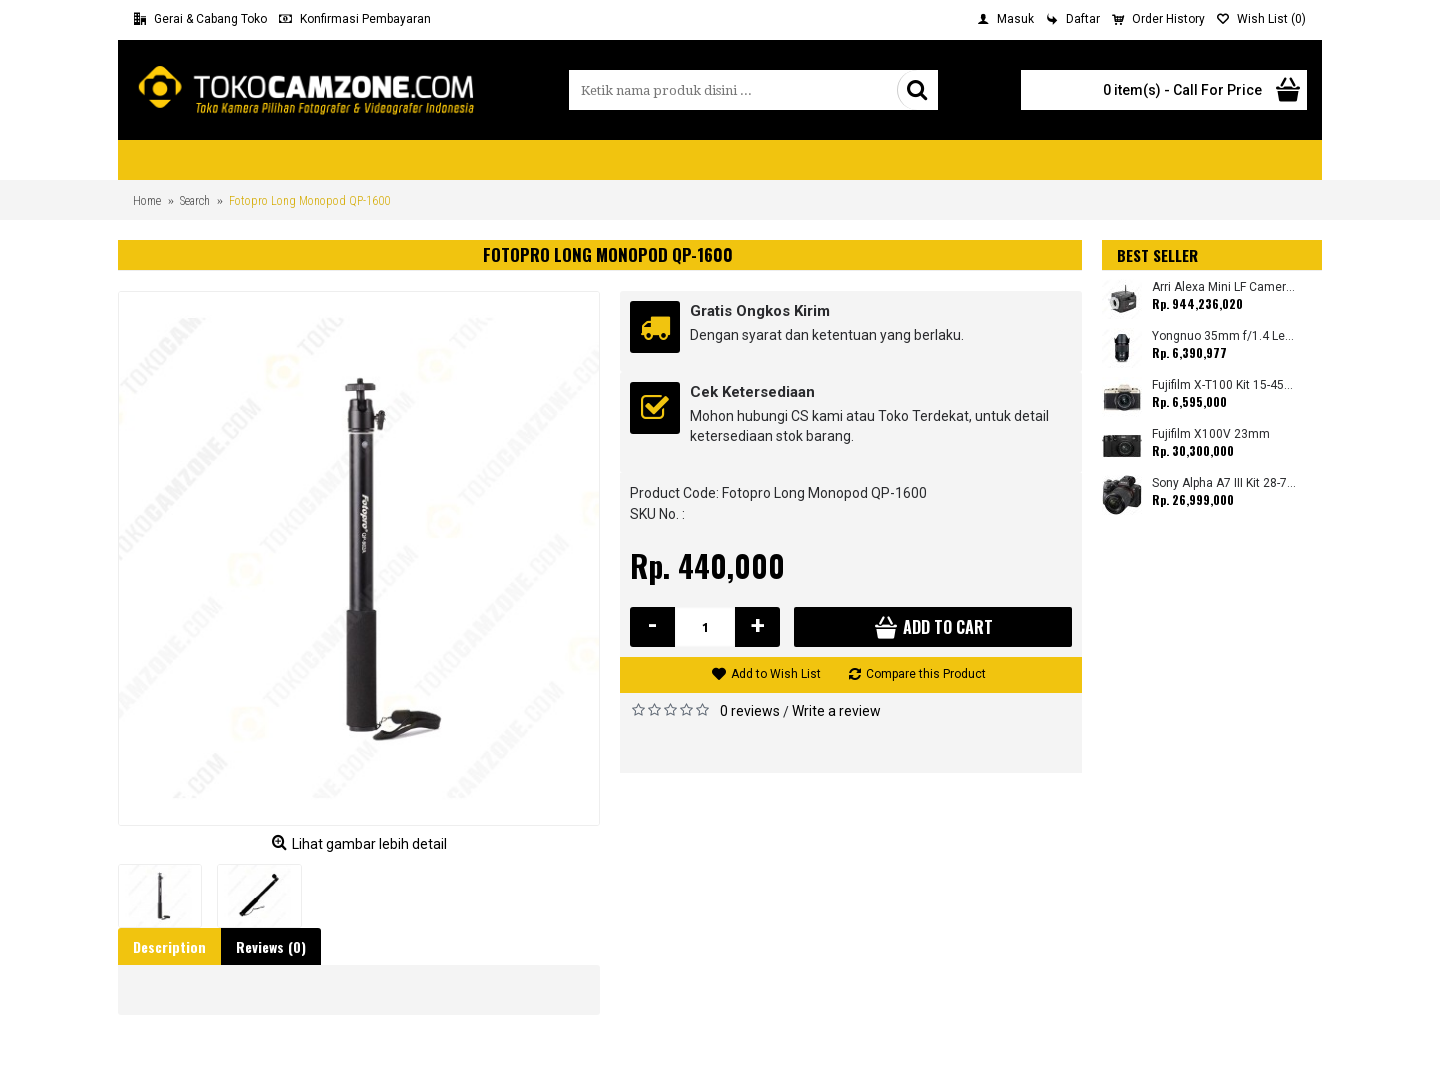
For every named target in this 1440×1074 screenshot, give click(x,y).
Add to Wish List (776, 674)
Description (169, 946)
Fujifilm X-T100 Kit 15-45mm (1224, 385)
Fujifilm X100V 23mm (1211, 434)
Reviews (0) (271, 946)
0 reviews (750, 711)
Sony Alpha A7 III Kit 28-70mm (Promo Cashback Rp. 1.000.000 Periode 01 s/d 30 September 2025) (1224, 483)
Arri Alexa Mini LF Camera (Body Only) (1224, 287)
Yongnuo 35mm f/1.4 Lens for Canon (1224, 336)
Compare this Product (926, 674)
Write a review (836, 711)
